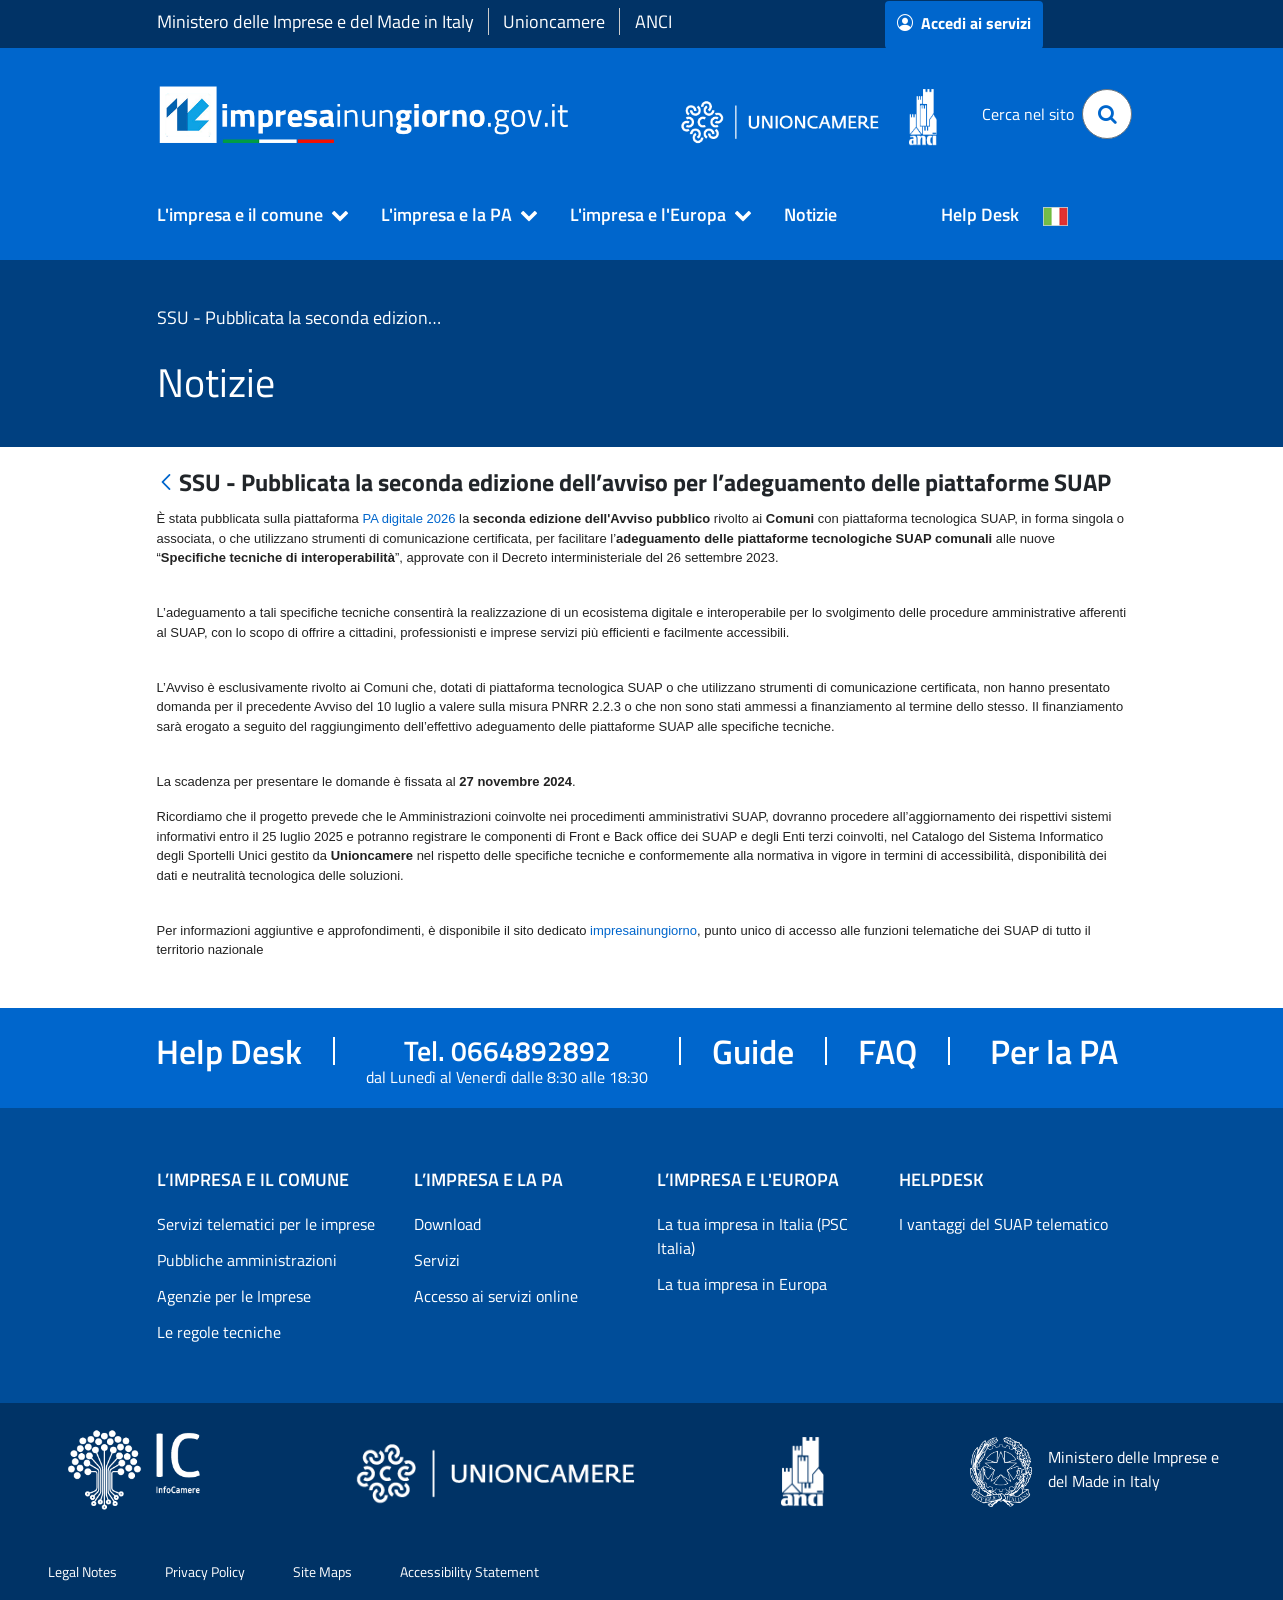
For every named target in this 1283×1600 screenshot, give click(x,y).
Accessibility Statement (469, 1571)
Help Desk (980, 214)
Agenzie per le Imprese (234, 1296)
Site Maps (322, 1571)
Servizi (437, 1260)
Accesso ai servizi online (496, 1296)
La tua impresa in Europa (742, 1284)
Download (447, 1224)
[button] (244, 215)
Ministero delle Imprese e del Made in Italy (315, 21)
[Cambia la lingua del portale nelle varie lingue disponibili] (1056, 215)
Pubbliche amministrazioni (247, 1260)
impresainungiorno (643, 930)
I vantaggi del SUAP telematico (1003, 1224)
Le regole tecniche (219, 1332)
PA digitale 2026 (408, 518)
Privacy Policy (205, 1571)
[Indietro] (166, 483)
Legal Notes (82, 1571)
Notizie (810, 214)
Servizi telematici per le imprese (266, 1224)
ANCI (653, 21)
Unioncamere (554, 21)
